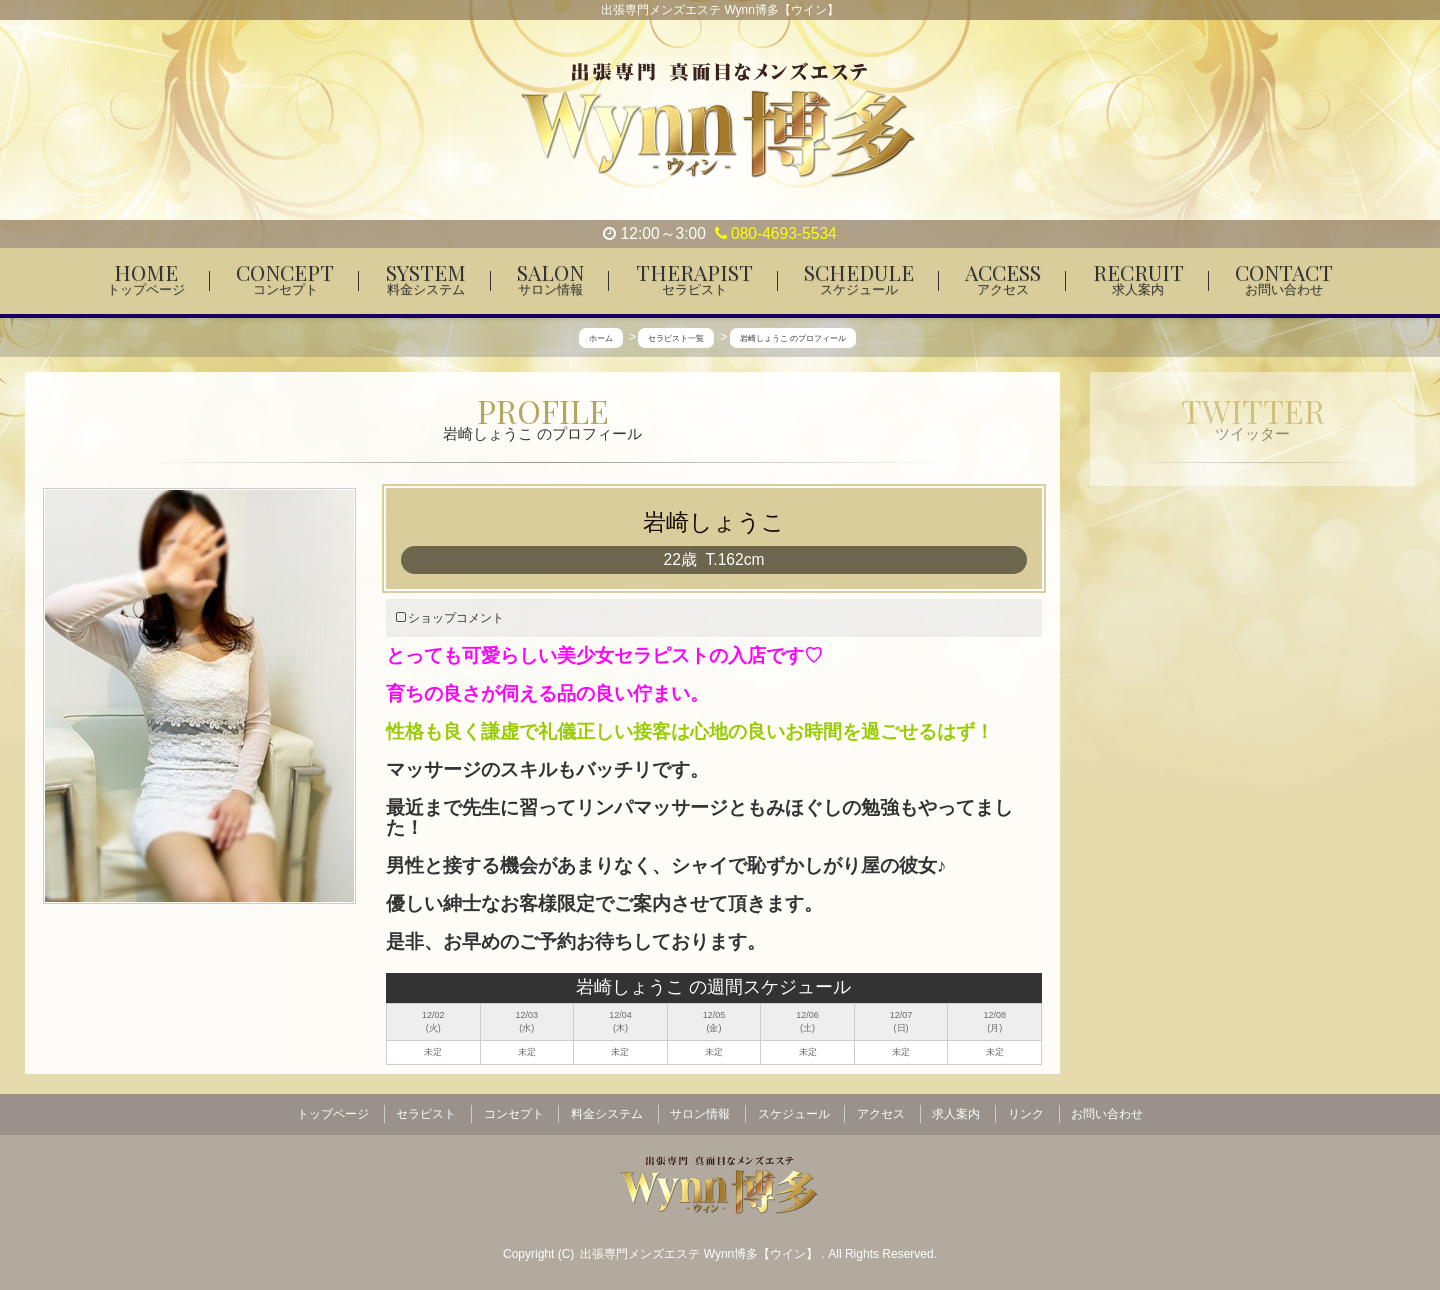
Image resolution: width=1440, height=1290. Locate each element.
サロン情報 (700, 1113)
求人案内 (956, 1113)
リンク (1026, 1113)
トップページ (333, 1113)
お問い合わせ (1107, 1113)
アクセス (881, 1113)
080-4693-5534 (776, 233)
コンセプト (514, 1113)
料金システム (607, 1113)
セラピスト (426, 1113)
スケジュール (794, 1113)
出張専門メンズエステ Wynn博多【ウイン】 (700, 1251)
